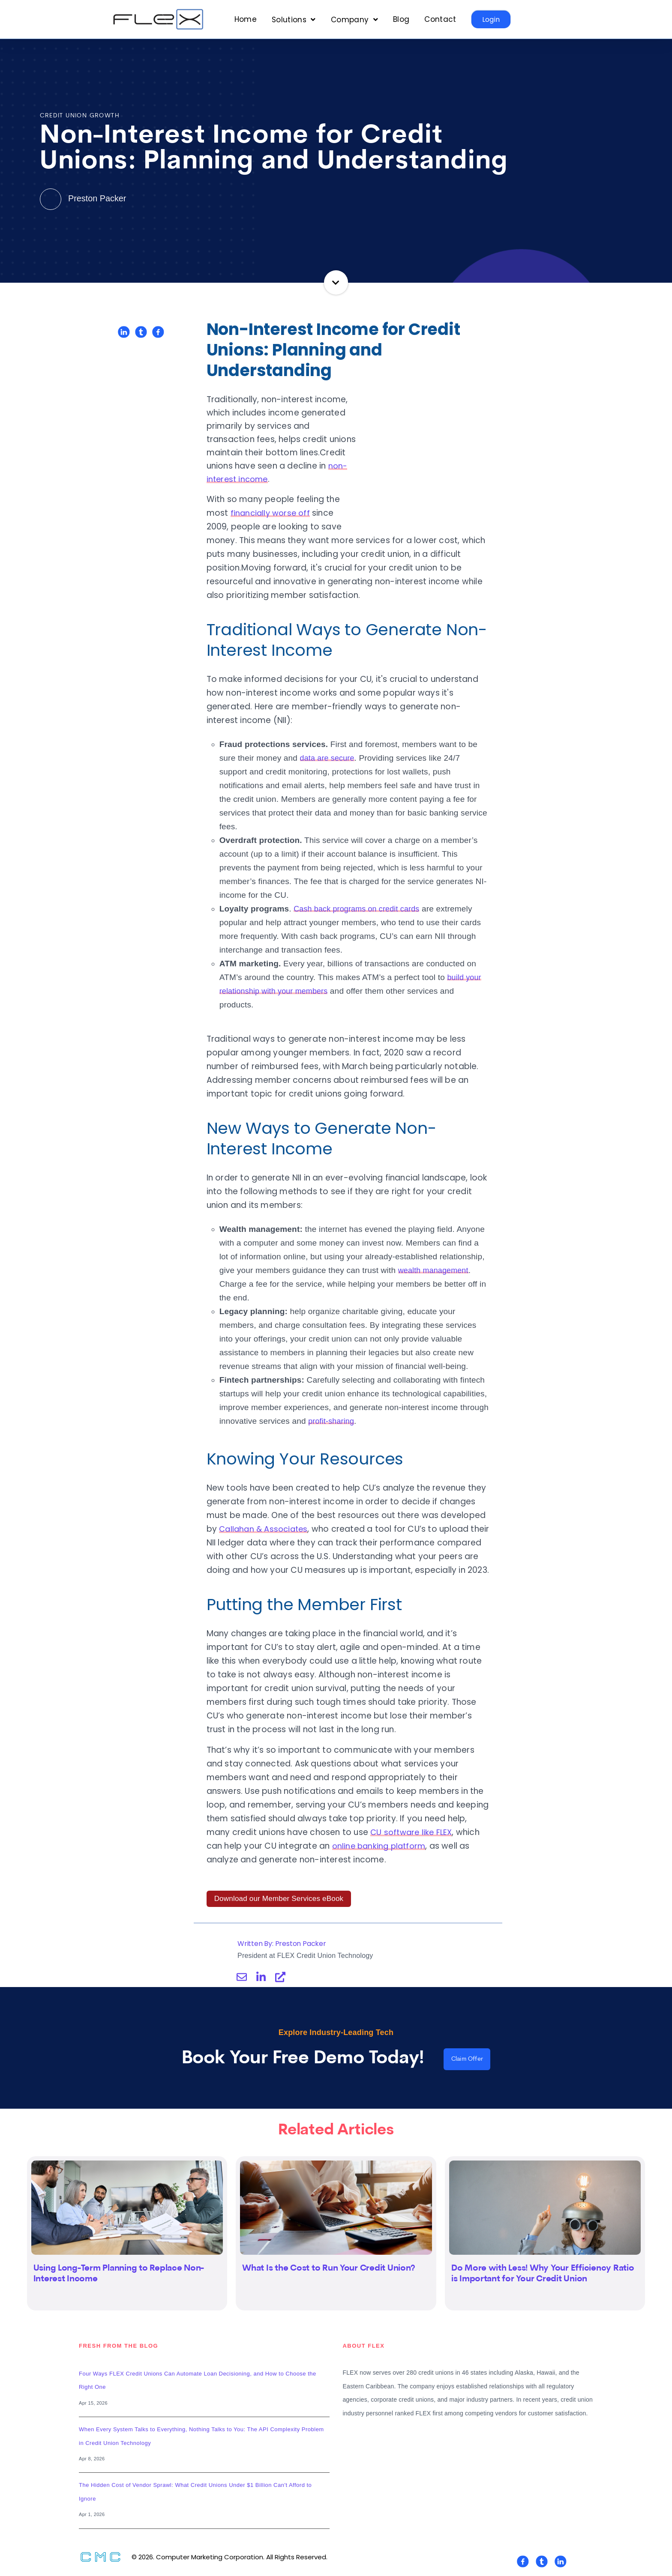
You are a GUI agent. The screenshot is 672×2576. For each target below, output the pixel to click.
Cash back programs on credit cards (360, 895)
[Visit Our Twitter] (541, 2564)
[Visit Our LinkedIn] (560, 2564)
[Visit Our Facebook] (522, 2564)
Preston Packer (84, 198)
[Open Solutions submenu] (294, 20)
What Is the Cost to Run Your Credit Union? (329, 2271)
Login (491, 19)
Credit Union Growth (80, 116)
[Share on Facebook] (158, 332)
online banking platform (381, 1846)
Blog (401, 19)
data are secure (329, 744)
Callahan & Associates (265, 1515)
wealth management (435, 1256)
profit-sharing (332, 1407)
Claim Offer (467, 2060)
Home (245, 19)
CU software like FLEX (413, 1832)
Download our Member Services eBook (279, 1899)
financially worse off (407, 499)
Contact (440, 19)
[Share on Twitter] (141, 332)
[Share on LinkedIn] (123, 332)
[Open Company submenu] (354, 20)
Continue (336, 282)
